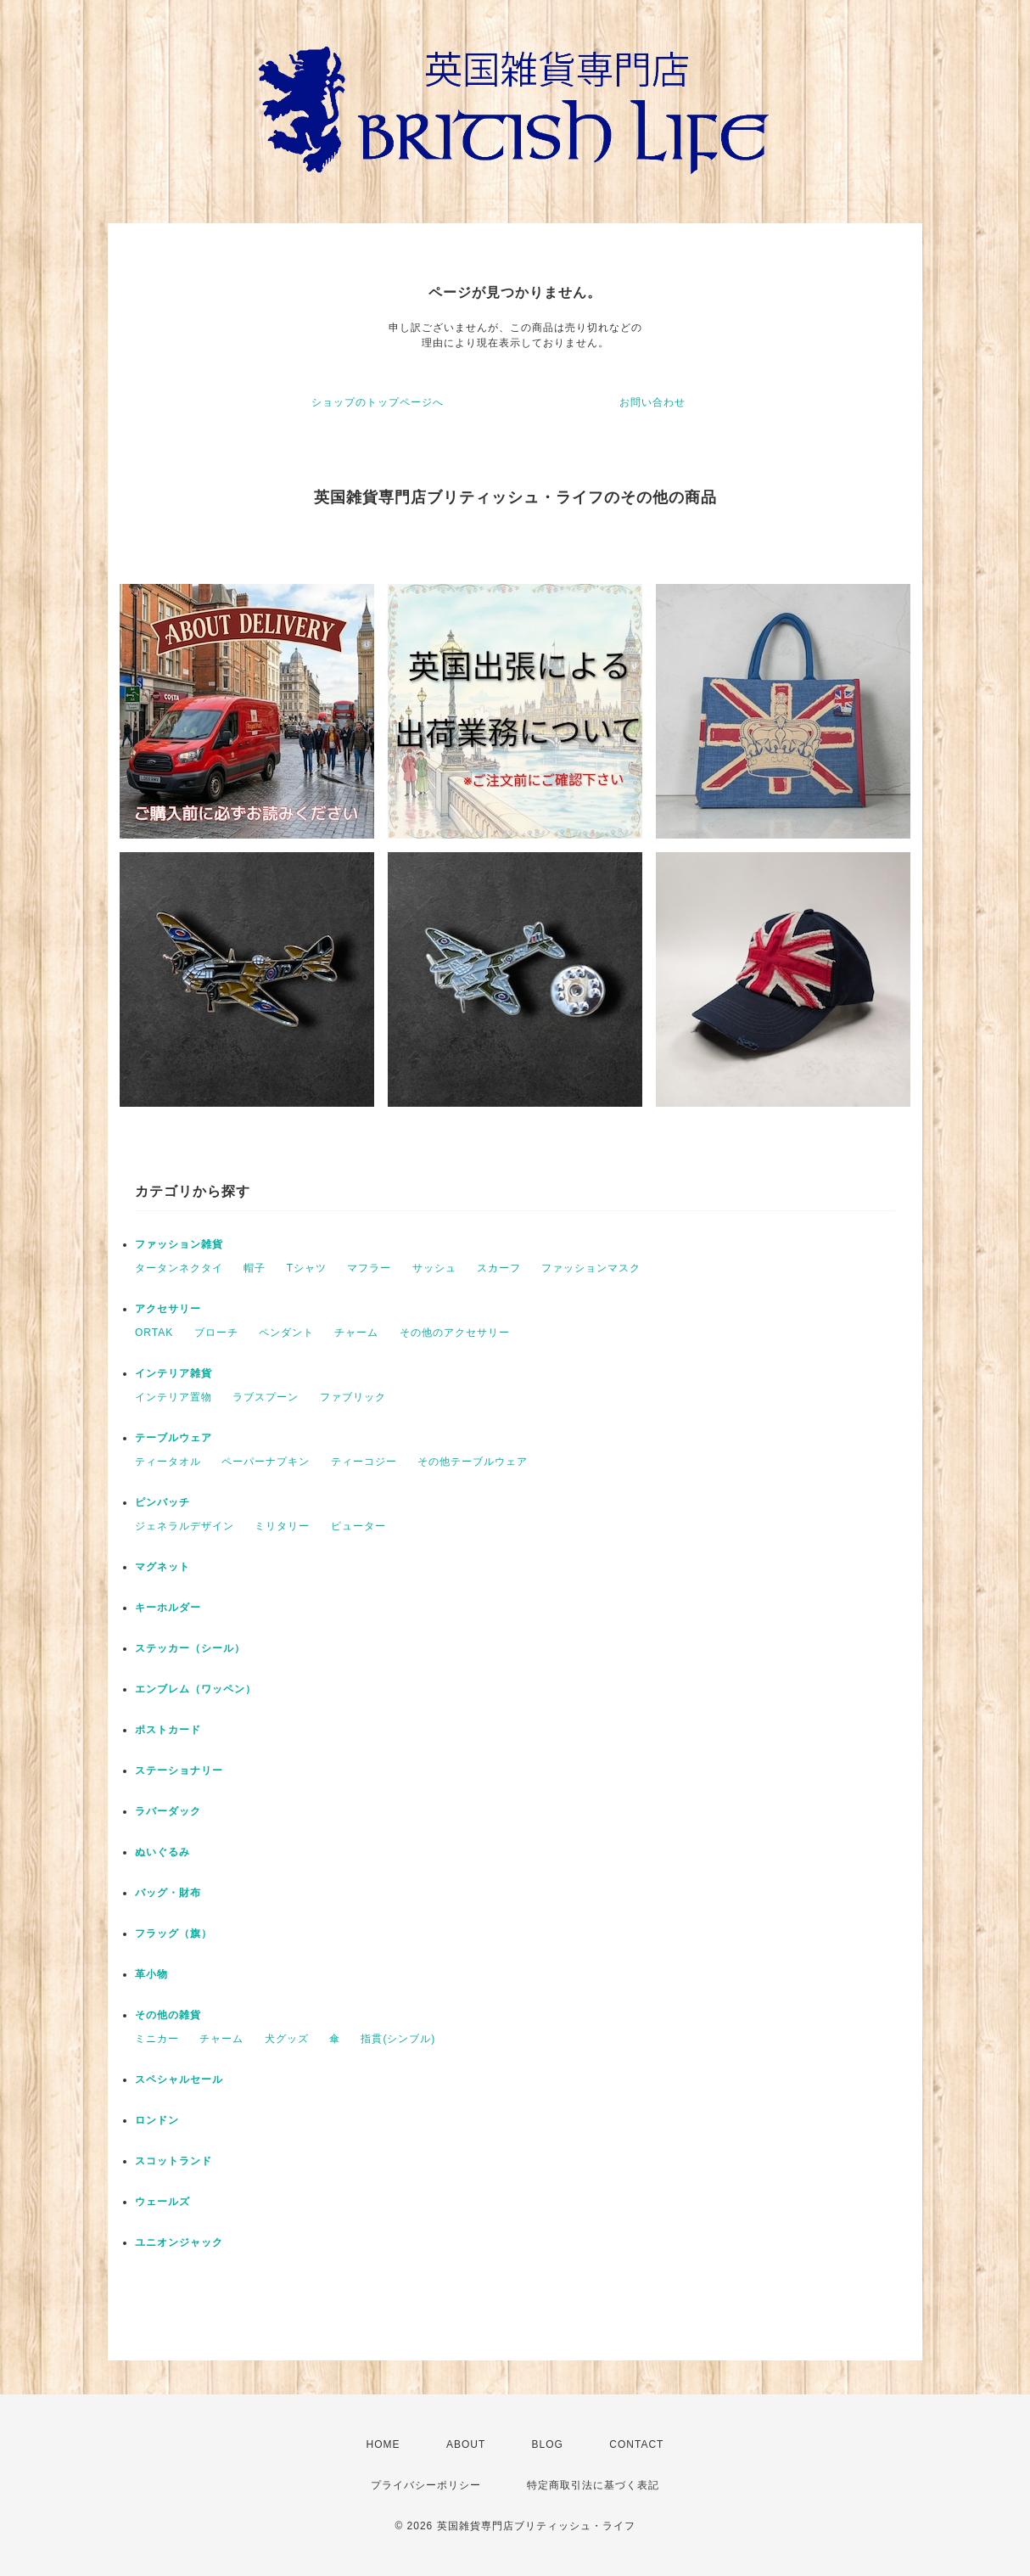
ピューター (358, 1526)
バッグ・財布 (168, 1893)
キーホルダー (168, 1608)
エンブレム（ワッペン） (195, 1689)
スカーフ (499, 1268)
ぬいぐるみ (162, 1852)
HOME (383, 2444)
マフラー (369, 1268)
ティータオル (168, 1462)
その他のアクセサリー (455, 1333)
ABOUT (465, 2444)
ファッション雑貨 (179, 1244)
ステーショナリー (179, 1770)
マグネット (162, 1567)
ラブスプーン (265, 1397)
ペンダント (286, 1333)
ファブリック (353, 1397)
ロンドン (157, 2120)
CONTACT (636, 2444)
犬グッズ (287, 2039)
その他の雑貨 (168, 2015)
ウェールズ (162, 2202)
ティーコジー (364, 1462)
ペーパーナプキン (265, 1462)
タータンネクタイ (179, 1268)
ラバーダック (168, 1811)
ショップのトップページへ (377, 402)
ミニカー (157, 2039)
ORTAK (154, 1333)
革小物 (151, 1974)
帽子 (255, 1268)
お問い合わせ (652, 402)
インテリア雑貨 (173, 1373)
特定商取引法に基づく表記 (593, 2485)
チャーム (356, 1333)
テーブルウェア (173, 1438)
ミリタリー (282, 1526)
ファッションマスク (591, 1268)
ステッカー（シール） (190, 1648)
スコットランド (173, 2161)
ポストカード (168, 1730)
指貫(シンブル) (398, 2039)
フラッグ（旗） (173, 1933)
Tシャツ (307, 1268)
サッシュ (434, 1268)
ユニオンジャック (179, 2242)
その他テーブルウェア (472, 1462)
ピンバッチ (162, 1502)
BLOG (547, 2444)
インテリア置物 (173, 1397)
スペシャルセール (179, 2079)
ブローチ (216, 1333)
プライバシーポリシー (426, 2485)
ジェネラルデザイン (184, 1526)
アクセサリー (168, 1309)
